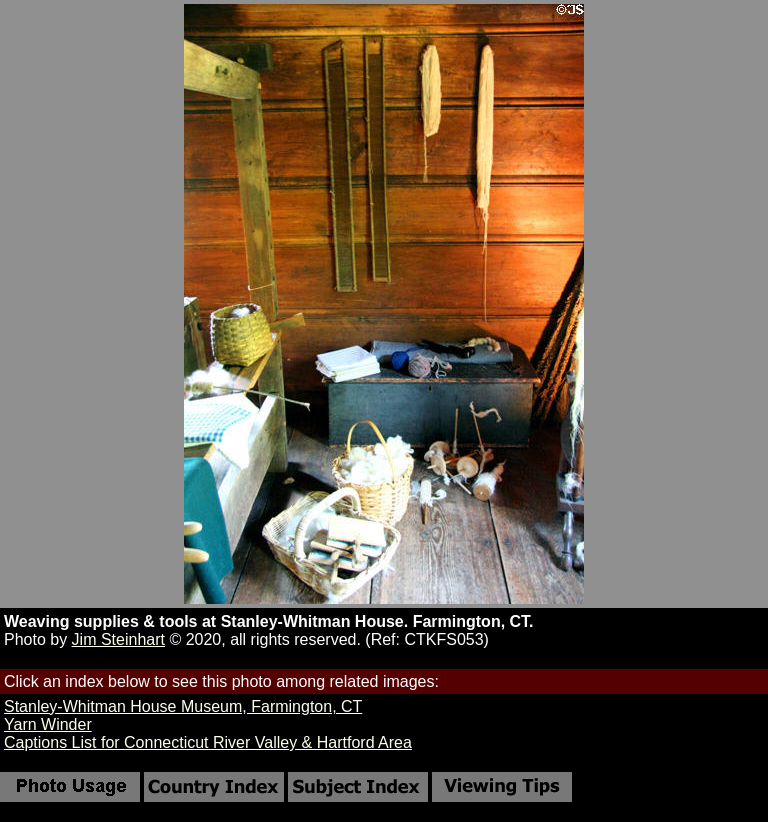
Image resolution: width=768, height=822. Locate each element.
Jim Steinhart (118, 639)
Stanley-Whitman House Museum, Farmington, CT (183, 706)
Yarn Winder (48, 724)
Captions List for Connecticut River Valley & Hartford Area (208, 742)
